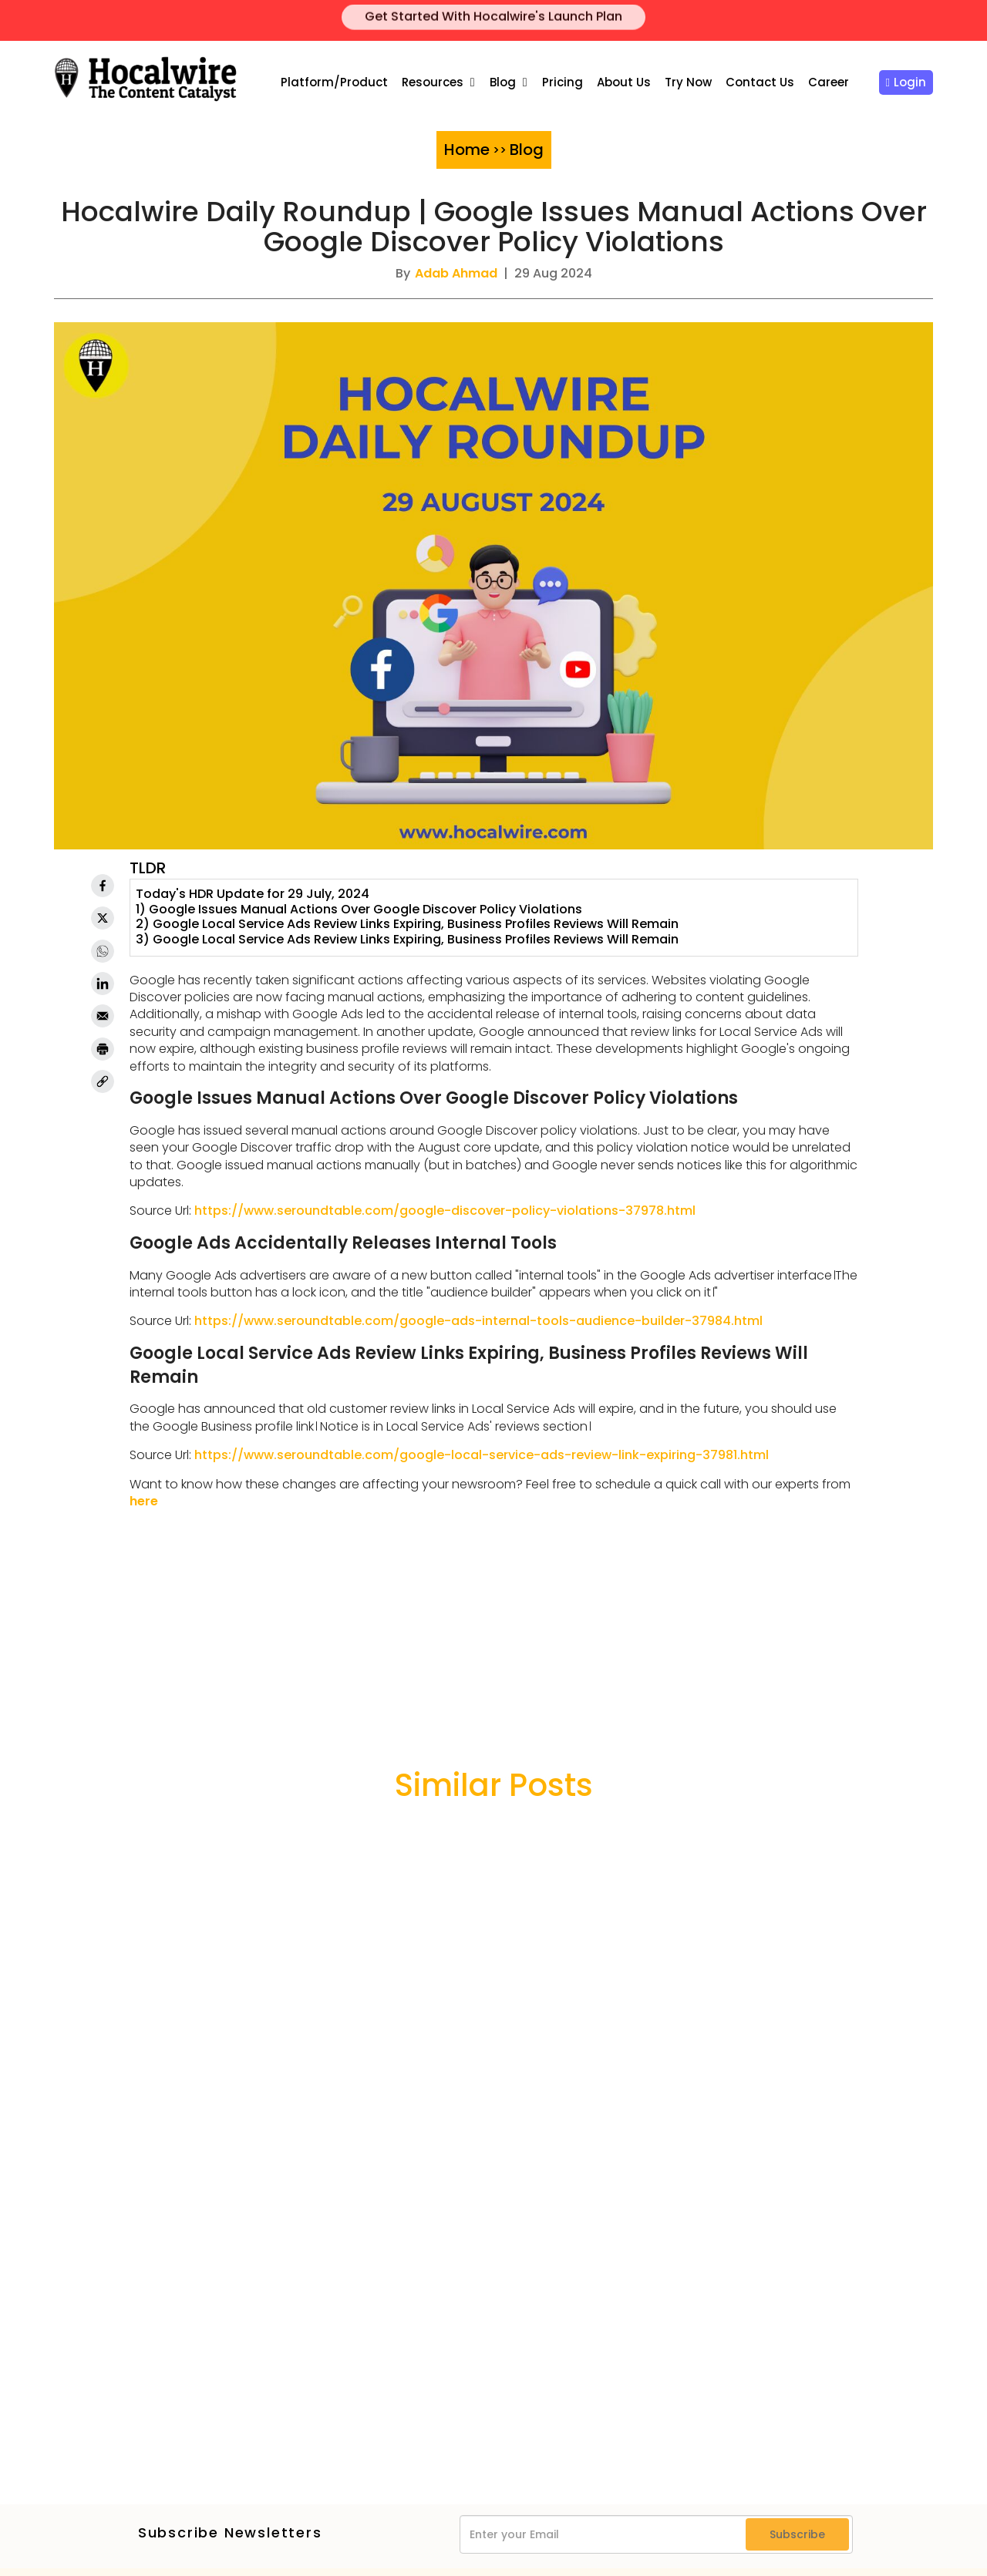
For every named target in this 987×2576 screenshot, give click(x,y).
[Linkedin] (102, 983)
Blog (503, 82)
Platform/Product (334, 82)
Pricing (562, 82)
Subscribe (797, 2534)
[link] (102, 1081)
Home (467, 149)
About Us (624, 82)
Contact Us (760, 82)
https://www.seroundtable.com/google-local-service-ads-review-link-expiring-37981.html (481, 1455)
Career (828, 82)
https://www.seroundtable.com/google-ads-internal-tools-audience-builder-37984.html (478, 1321)
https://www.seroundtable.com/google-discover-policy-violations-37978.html (445, 1210)
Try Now (688, 82)
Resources (432, 82)
